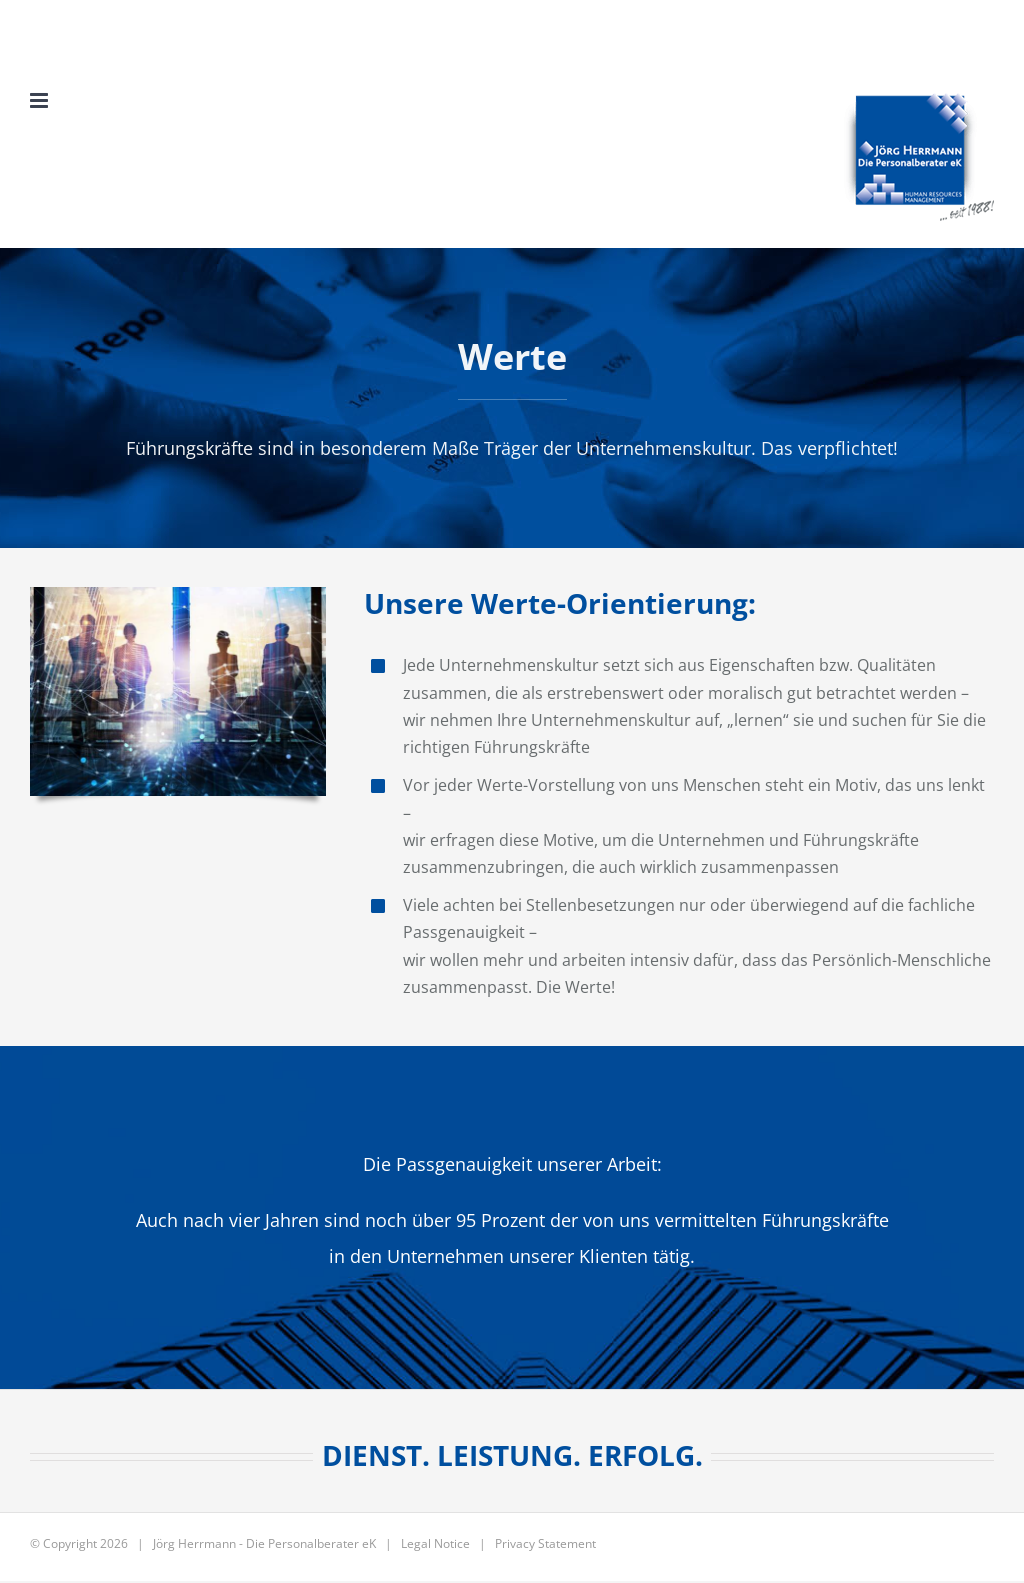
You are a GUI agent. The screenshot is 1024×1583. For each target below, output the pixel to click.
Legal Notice (435, 1543)
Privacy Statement (545, 1543)
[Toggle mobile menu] (40, 100)
